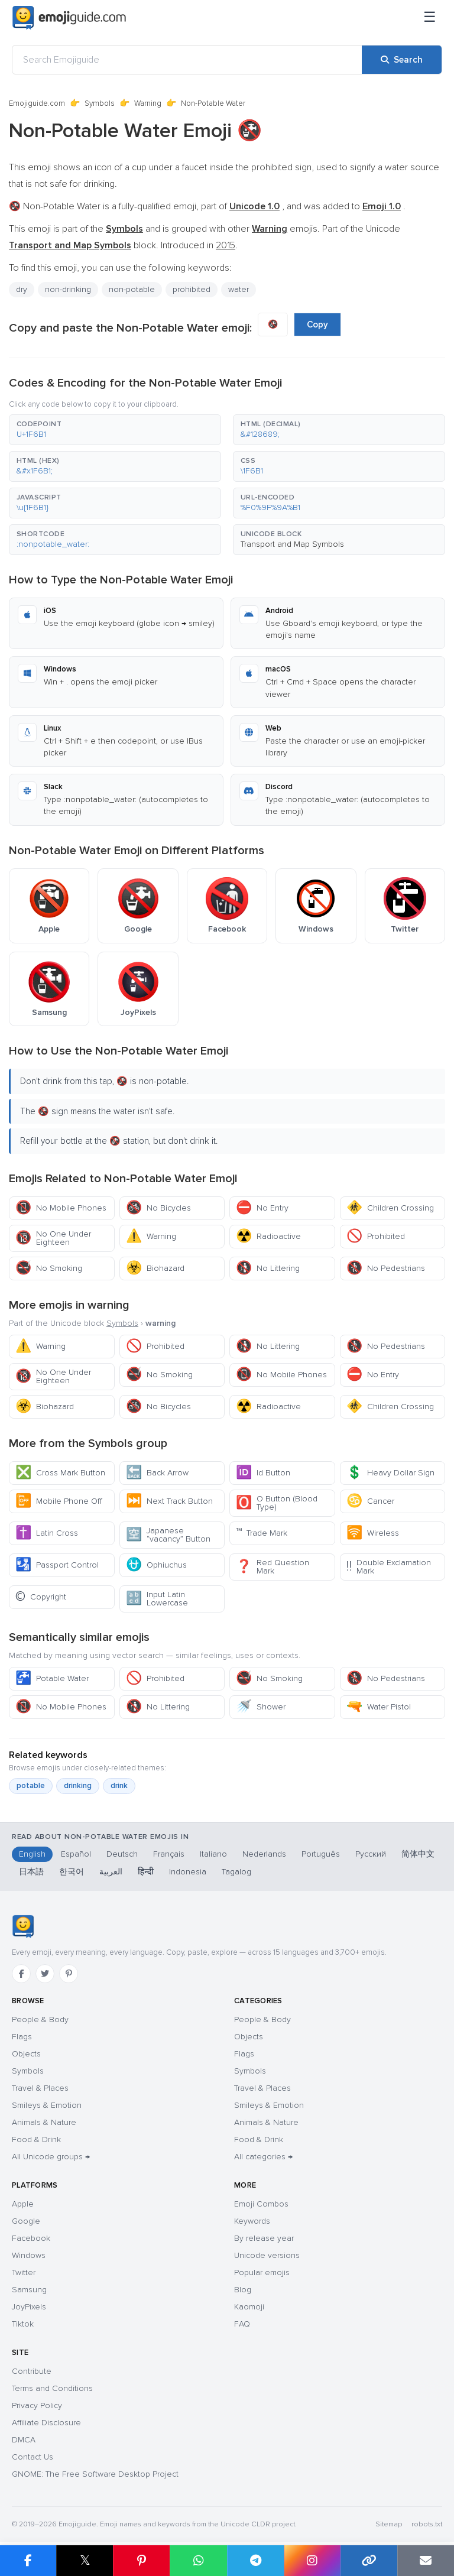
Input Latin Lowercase (157, 1598)
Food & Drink (36, 2139)
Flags (22, 2037)
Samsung (29, 2290)
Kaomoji (249, 2307)
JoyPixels (29, 2307)
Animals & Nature (44, 2122)
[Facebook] (21, 1973)
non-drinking (68, 289)
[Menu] (429, 18)
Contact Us (32, 2457)
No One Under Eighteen (53, 1238)
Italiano (213, 1854)
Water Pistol (378, 1707)
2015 (225, 245)
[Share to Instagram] (312, 2560)
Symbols (100, 103)
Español (76, 1854)
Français (168, 1854)
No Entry (262, 1208)
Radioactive (268, 1236)
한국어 (71, 1872)
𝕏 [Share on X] (85, 2560)
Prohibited (375, 1236)
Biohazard (155, 1268)
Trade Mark (261, 1533)
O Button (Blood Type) (276, 1503)
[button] (115, 429)
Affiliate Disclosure (46, 2423)
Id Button (263, 1473)
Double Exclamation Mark (389, 1567)
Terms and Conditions (52, 2388)
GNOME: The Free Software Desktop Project (95, 2474)
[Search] (402, 60)
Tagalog (236, 1872)
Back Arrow (157, 1473)
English (32, 1854)
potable (31, 1785)
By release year (264, 2238)
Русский (370, 1854)
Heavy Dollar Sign (390, 1473)
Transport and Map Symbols (292, 544)
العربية (110, 1872)
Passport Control (57, 1565)
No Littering (268, 1268)
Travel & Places (40, 2088)
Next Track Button (169, 1501)
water (238, 289)
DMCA (23, 2440)
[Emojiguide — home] (69, 18)
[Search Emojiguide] (187, 60)
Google (26, 2221)
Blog (242, 2290)
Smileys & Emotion (47, 2105)
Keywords (252, 2221)
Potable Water (52, 1678)
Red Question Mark (272, 1567)
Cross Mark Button (60, 1473)
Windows (29, 2255)
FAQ (242, 2324)
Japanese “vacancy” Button (168, 1535)
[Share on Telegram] (255, 2560)
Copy (317, 324)
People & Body (40, 2019)
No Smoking (48, 1268)
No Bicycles (158, 1208)
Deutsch (122, 1854)
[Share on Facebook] (28, 2560)
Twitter (23, 2272)
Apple (23, 2204)
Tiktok (23, 2324)
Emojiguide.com (37, 103)
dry (21, 289)
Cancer (370, 1501)
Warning (147, 103)
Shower (261, 1707)
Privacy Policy (37, 2405)
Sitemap (388, 2524)
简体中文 (417, 1854)
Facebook (31, 2238)
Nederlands (264, 1854)
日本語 (31, 1872)
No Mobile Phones (60, 1208)
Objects (26, 2054)
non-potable (132, 289)
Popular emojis (262, 2272)
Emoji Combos (261, 2204)
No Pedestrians (385, 1268)
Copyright (40, 1597)
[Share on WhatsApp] (198, 2560)
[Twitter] (44, 1973)
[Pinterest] (68, 1973)
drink (119, 1785)
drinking (78, 1785)
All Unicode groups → (51, 2157)
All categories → (263, 2157)
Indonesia (187, 1872)
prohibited (191, 289)
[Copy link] (368, 2560)
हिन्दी (146, 1872)
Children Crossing (390, 1208)
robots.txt (426, 2524)
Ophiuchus (156, 1565)
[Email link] (425, 2560)
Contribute (31, 2371)
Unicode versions (267, 2255)
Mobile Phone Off (58, 1501)
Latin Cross (46, 1533)
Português (320, 1854)
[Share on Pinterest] (141, 2560)
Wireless (372, 1533)
